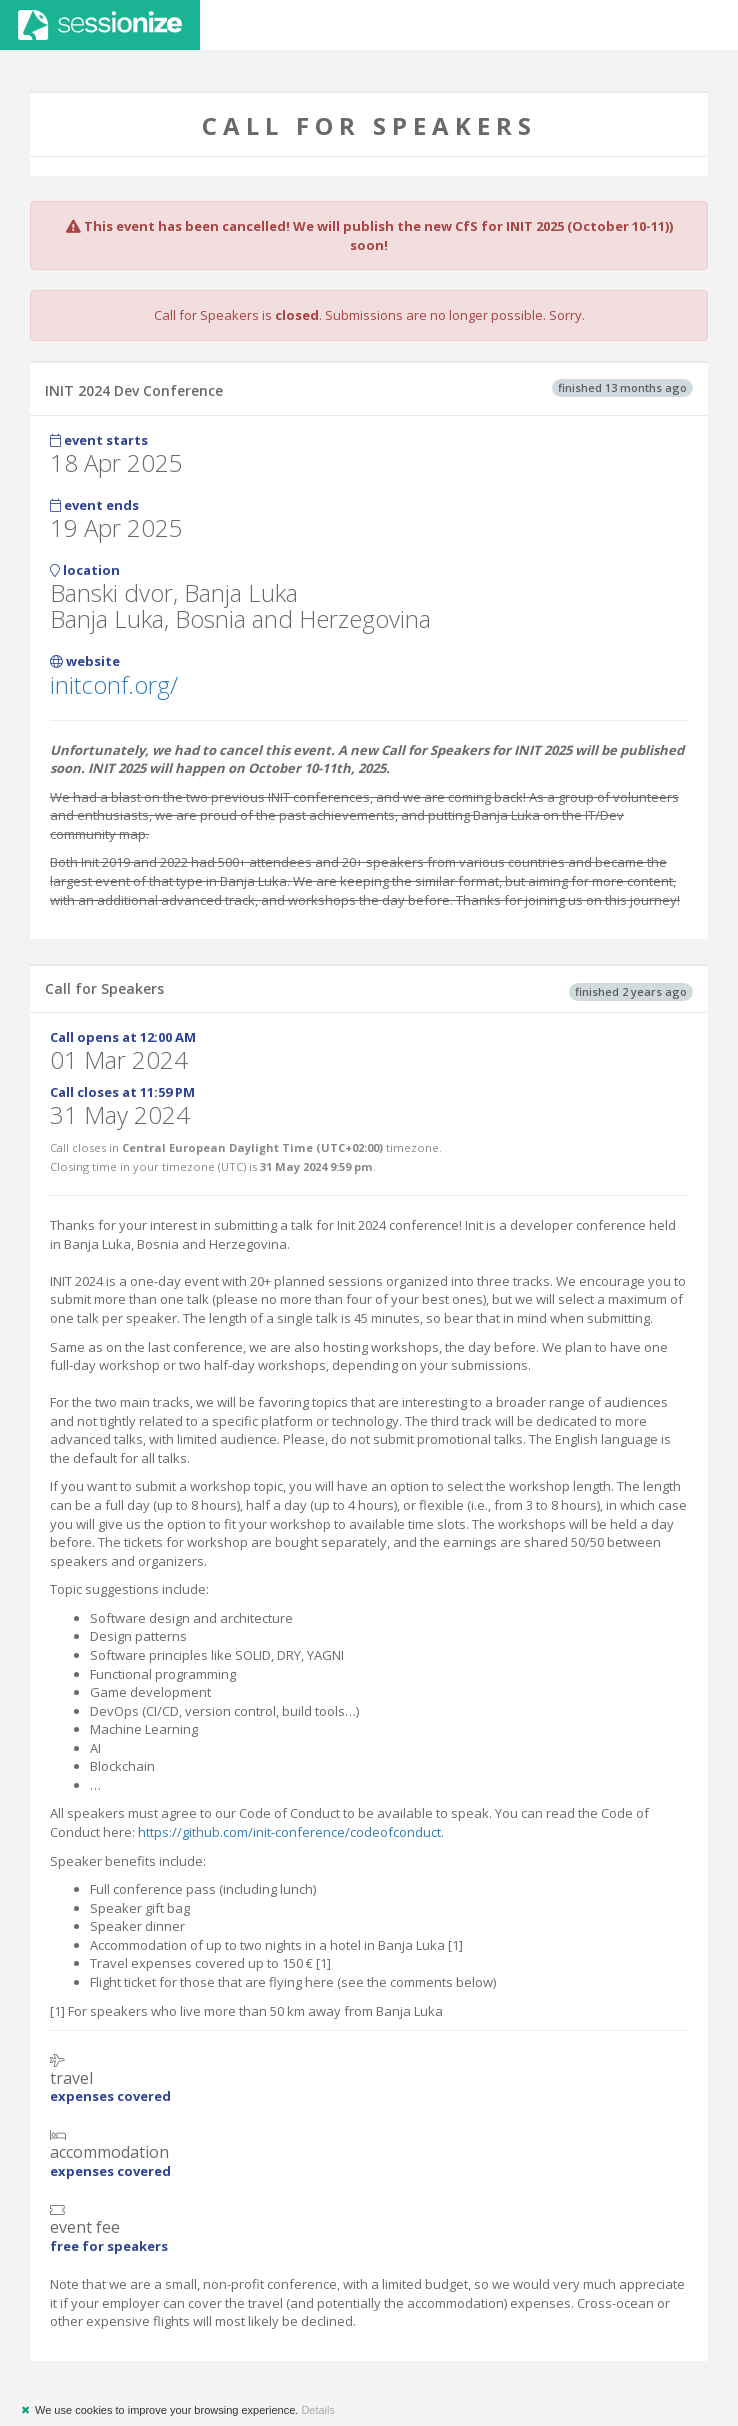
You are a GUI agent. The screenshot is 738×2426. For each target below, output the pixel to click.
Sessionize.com (100, 25)
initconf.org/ (114, 684)
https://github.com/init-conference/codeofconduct (289, 1832)
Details (318, 2410)
